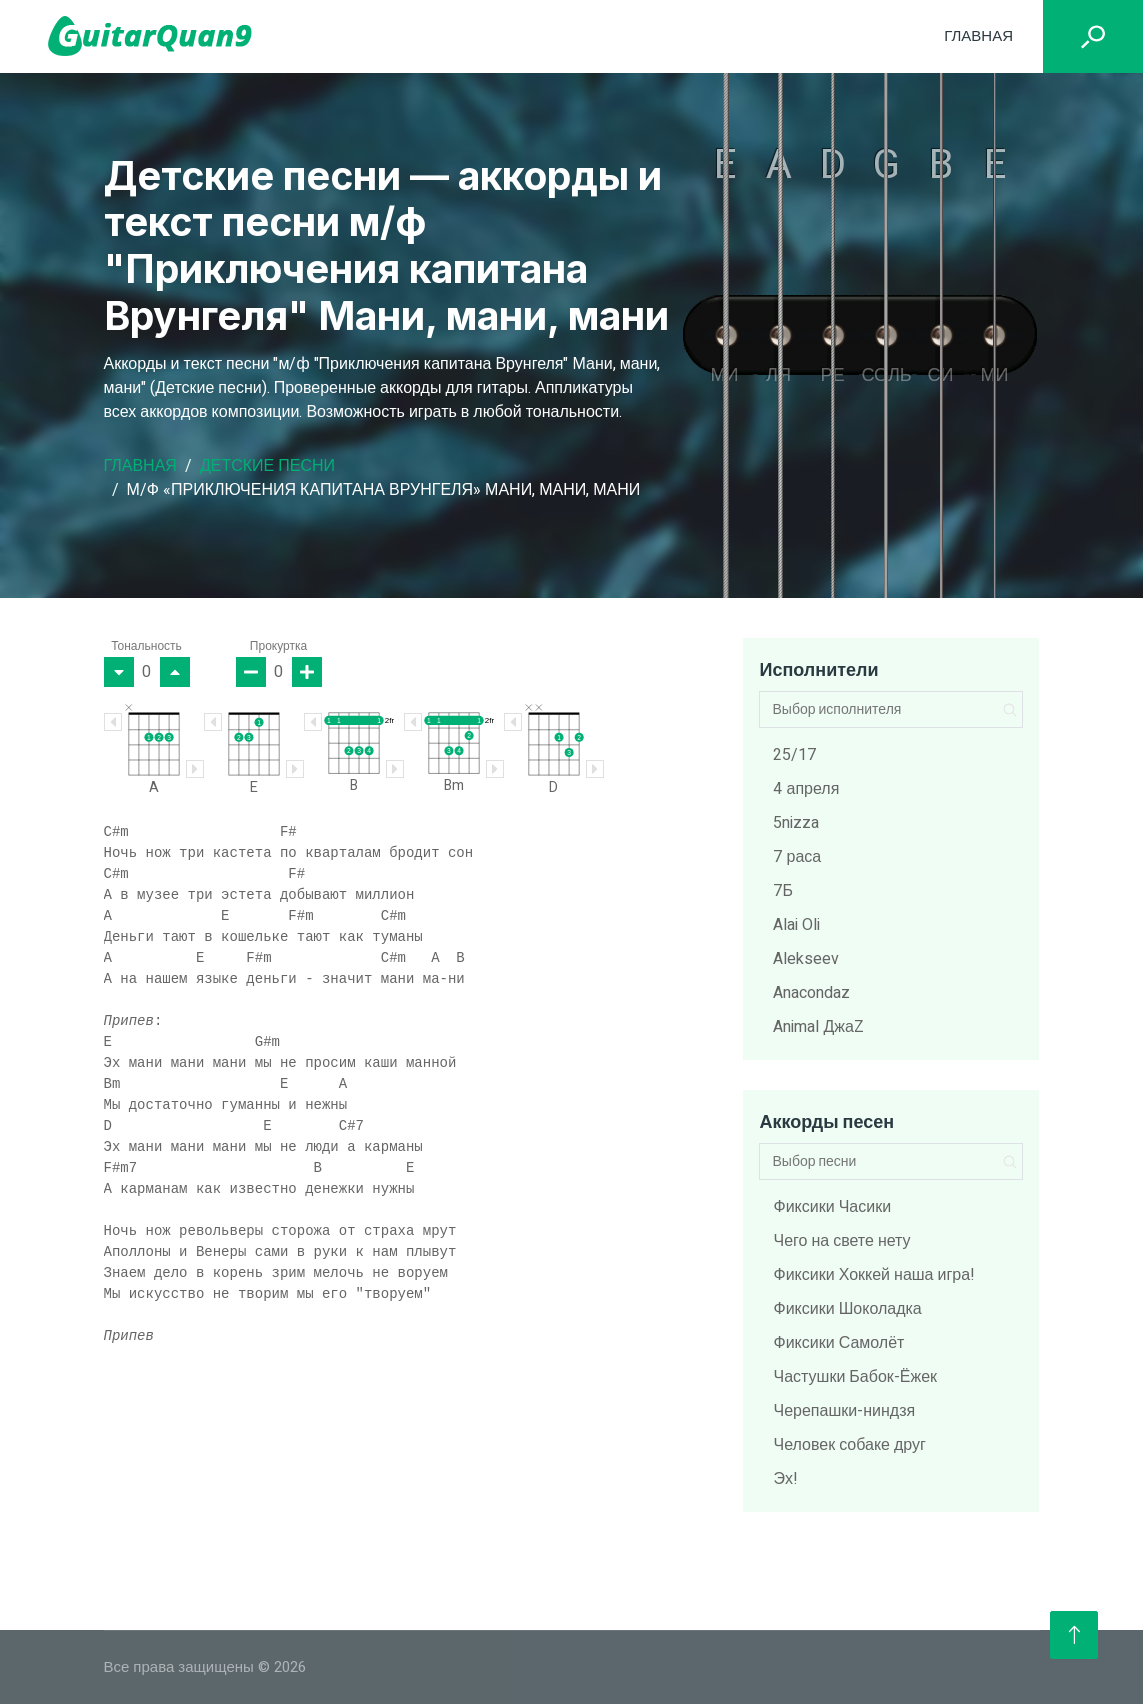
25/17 (794, 755)
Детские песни (267, 466)
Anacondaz (811, 993)
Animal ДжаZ (818, 1027)
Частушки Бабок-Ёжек (855, 1377)
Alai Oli (796, 925)
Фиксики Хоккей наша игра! (874, 1275)
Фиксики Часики (832, 1207)
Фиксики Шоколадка (847, 1309)
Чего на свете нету (841, 1241)
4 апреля (806, 789)
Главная (978, 36)
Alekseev (806, 959)
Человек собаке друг (849, 1445)
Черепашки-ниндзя (844, 1411)
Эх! (785, 1479)
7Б (783, 891)
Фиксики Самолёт (838, 1343)
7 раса (797, 857)
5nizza (796, 823)
